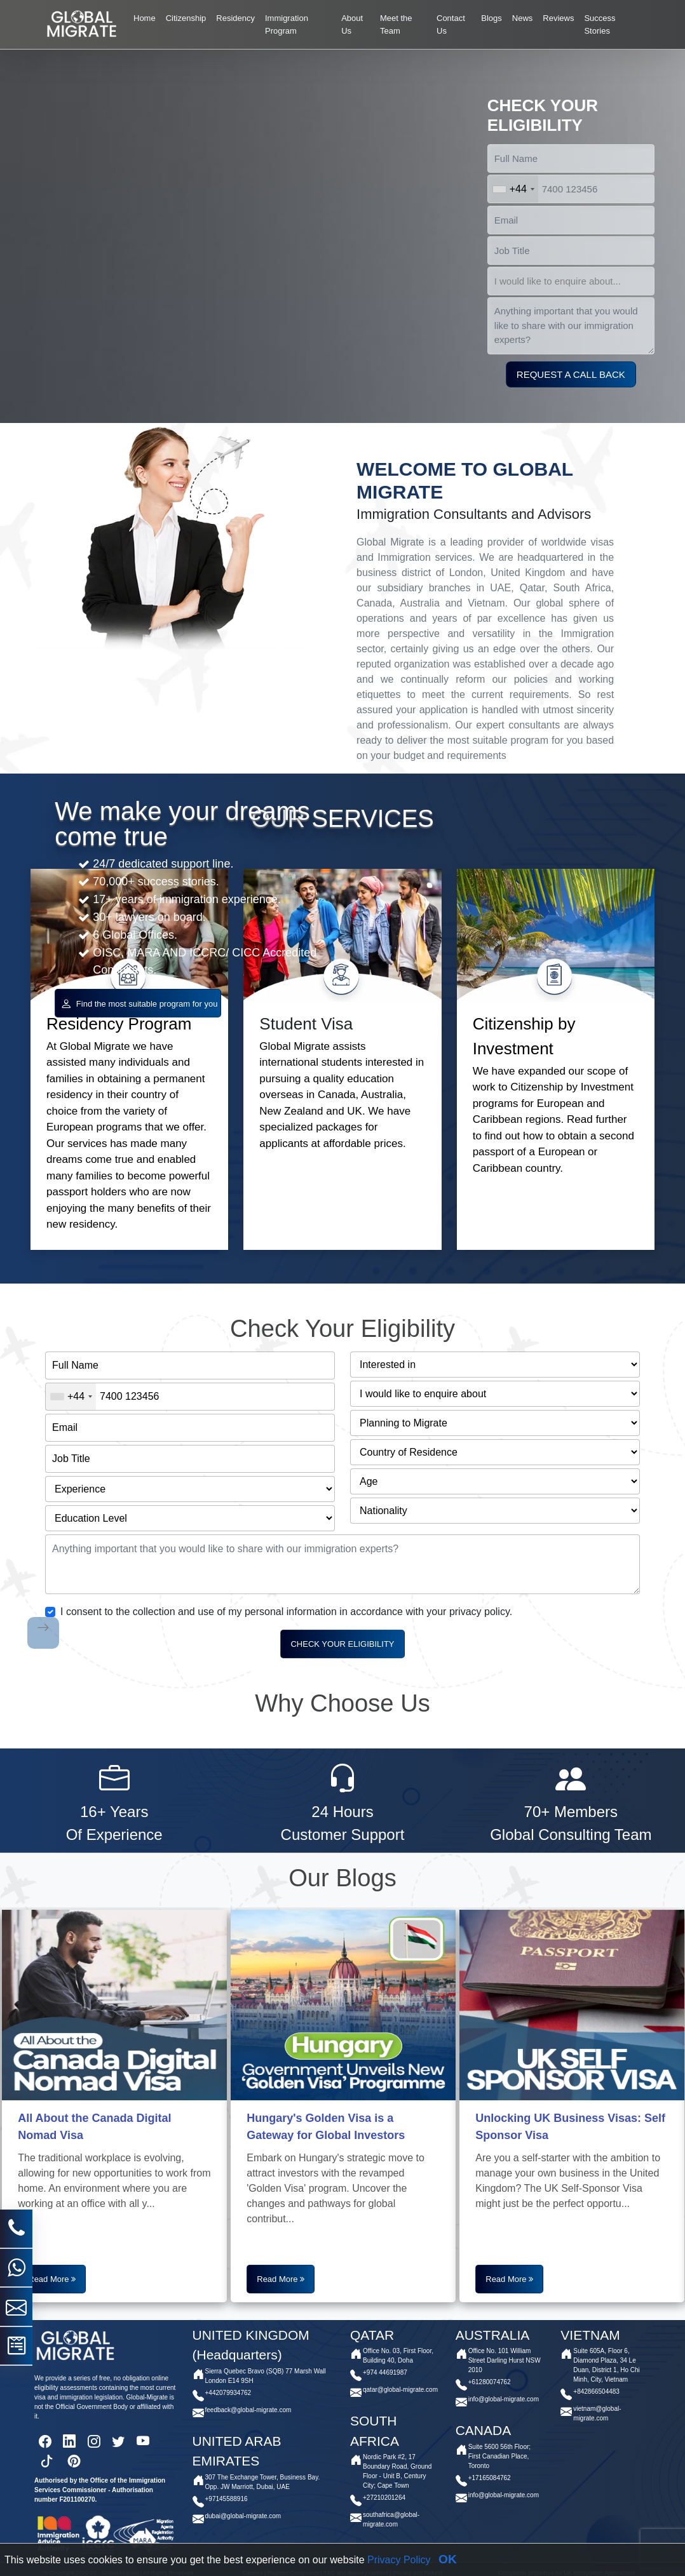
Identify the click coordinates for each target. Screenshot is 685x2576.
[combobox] (513, 189)
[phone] (16, 1923)
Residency (235, 18)
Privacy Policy (399, 2559)
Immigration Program (286, 24)
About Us (352, 24)
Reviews (558, 18)
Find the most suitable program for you (138, 1002)
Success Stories (599, 24)
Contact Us (451, 24)
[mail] (16, 2001)
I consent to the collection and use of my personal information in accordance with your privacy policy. (286, 1607)
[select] (570, 281)
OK (447, 2559)
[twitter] (118, 2446)
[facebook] (45, 2446)
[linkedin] (69, 2446)
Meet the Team (396, 24)
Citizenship (186, 18)
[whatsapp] (16, 1962)
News (522, 18)
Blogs (491, 18)
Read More (50, 2277)
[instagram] (94, 2446)
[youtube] (143, 2446)
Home (144, 18)
